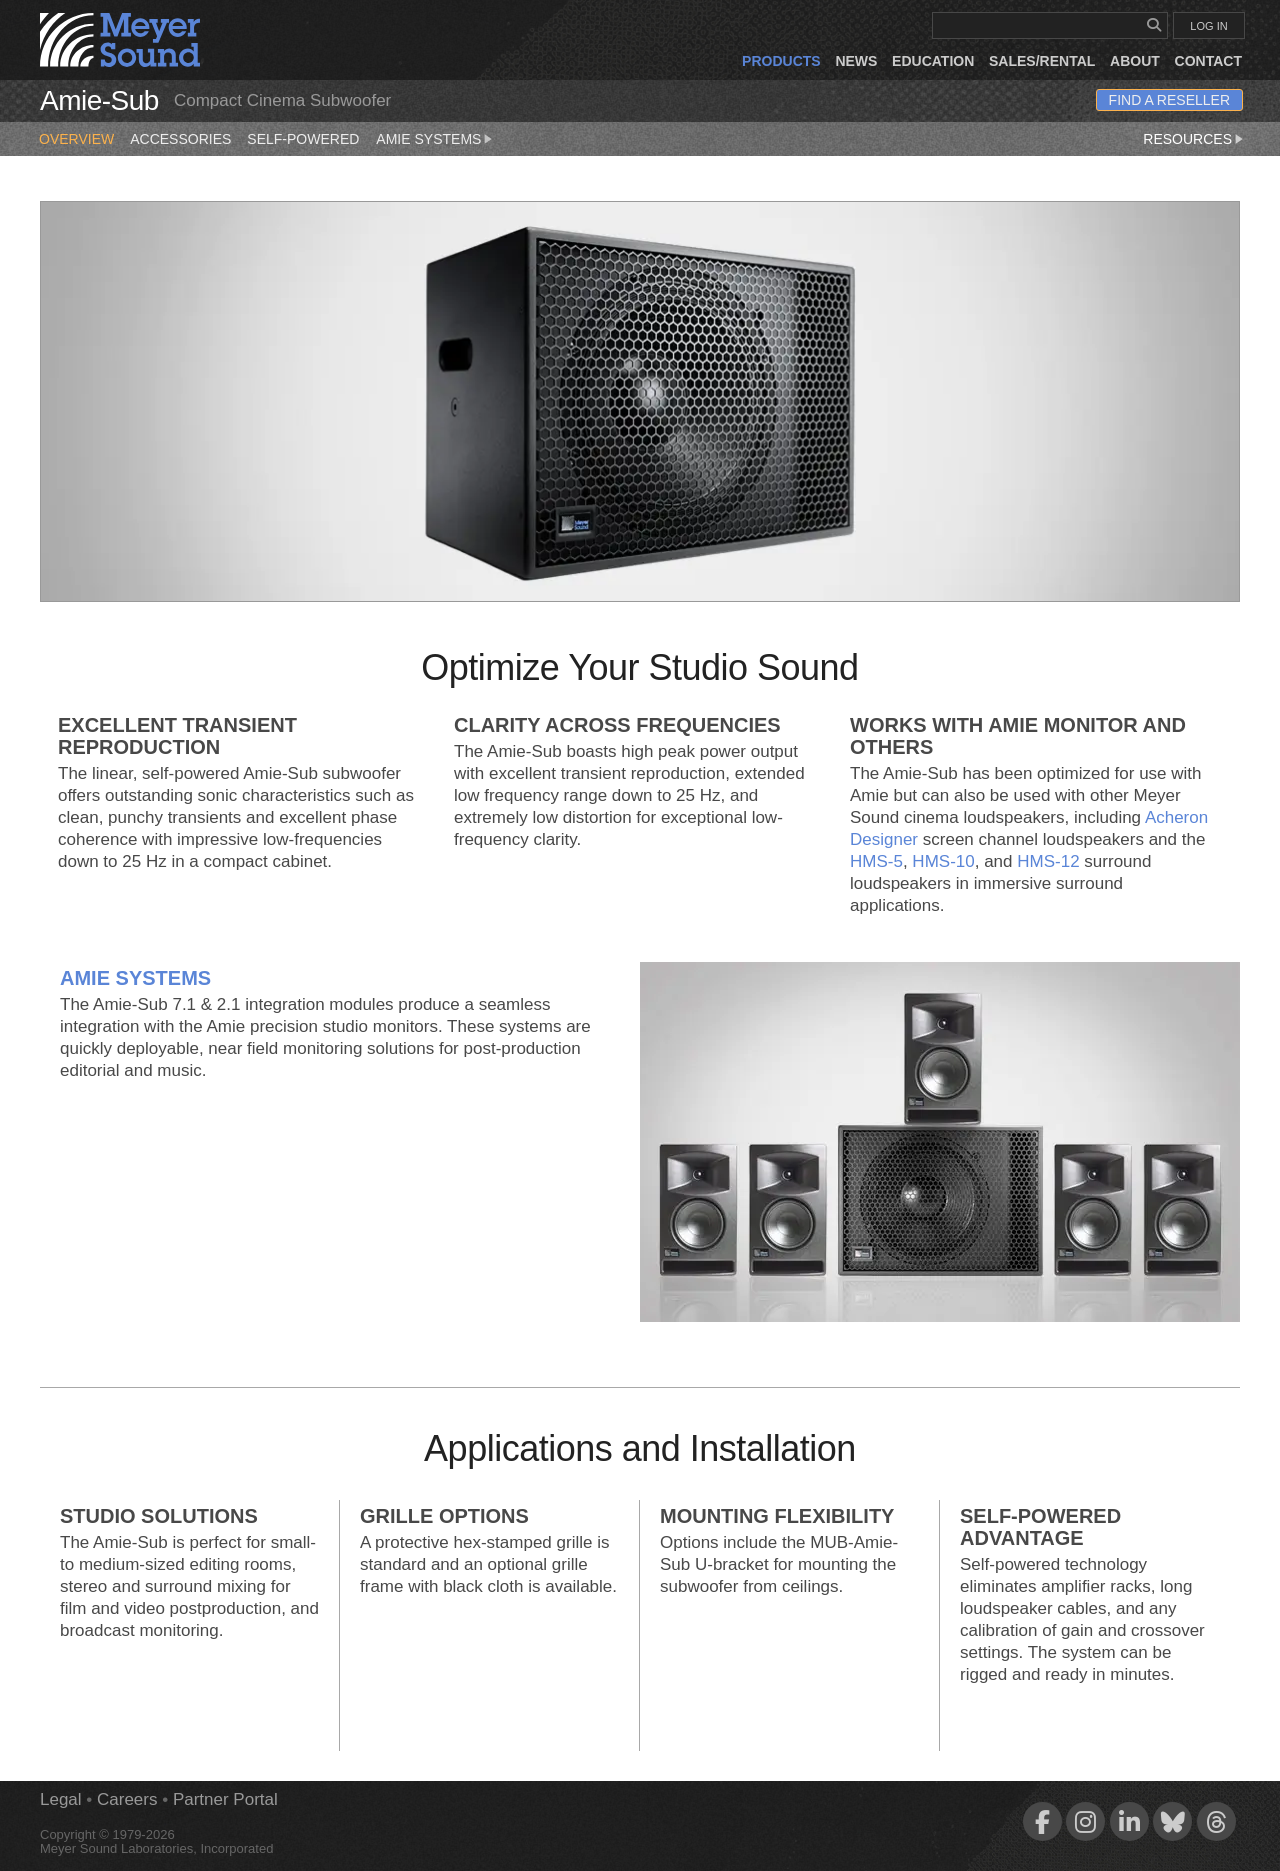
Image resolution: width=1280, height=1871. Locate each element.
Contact (1208, 61)
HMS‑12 (1048, 861)
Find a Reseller (1169, 100)
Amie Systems (435, 134)
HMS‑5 (876, 861)
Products (781, 61)
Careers (127, 1799)
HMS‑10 (943, 861)
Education (933, 61)
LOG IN (1208, 26)
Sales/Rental (1042, 61)
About (1135, 61)
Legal (61, 1799)
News (856, 61)
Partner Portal (225, 1799)
